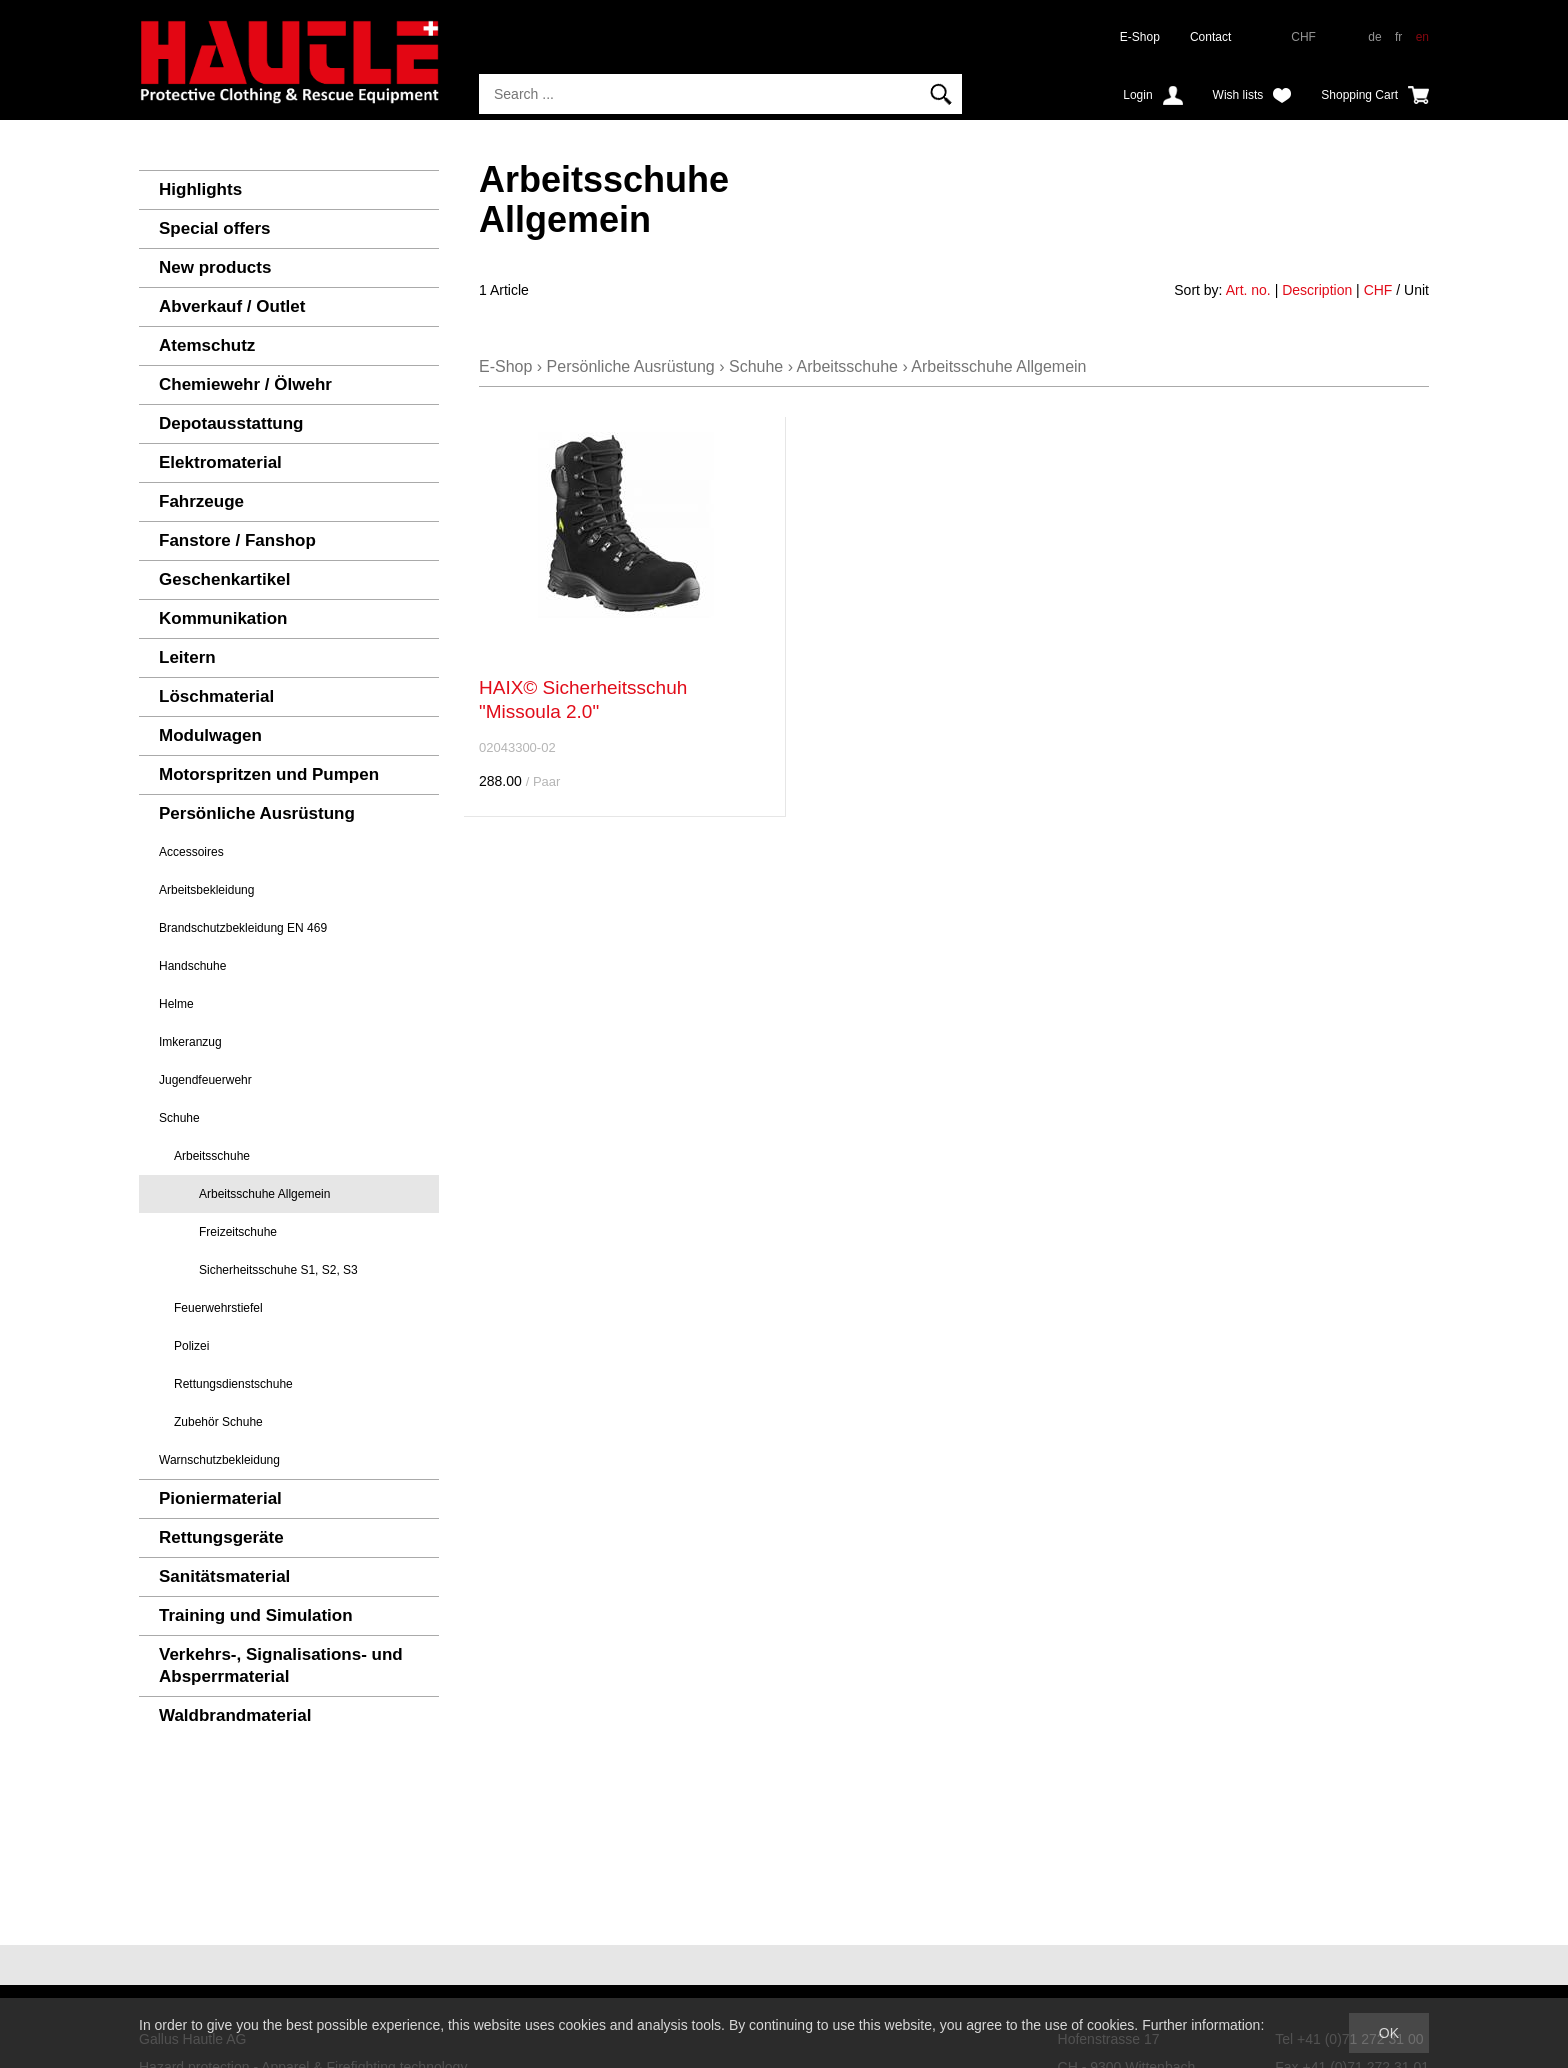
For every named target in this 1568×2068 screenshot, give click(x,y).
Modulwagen (210, 735)
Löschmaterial (216, 696)
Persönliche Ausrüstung (257, 813)
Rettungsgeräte (221, 1537)
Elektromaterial (220, 462)
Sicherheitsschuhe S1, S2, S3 (278, 1270)
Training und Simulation (256, 1615)
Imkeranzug (190, 1042)
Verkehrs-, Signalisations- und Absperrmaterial (281, 1665)
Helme (176, 1004)
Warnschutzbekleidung (219, 1460)
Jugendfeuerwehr (205, 1080)
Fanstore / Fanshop (237, 540)
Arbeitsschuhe (212, 1156)
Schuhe (179, 1118)
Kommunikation (223, 618)
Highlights (200, 189)
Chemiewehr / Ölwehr (245, 384)
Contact (1210, 37)
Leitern (187, 657)
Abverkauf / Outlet (232, 306)
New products (215, 267)
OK (1389, 2033)
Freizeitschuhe (238, 1232)
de (1374, 37)
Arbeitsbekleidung (206, 890)
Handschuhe (192, 966)
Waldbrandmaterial (235, 1715)
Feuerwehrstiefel (218, 1308)
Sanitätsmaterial (224, 1576)
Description (1317, 290)
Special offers (215, 228)
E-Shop (1140, 37)
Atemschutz (207, 345)
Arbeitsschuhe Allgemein (264, 1194)
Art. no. (1248, 290)
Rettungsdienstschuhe (233, 1384)
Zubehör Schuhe (218, 1422)
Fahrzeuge (201, 501)
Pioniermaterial (220, 1498)
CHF (1378, 290)
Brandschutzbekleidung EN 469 (243, 928)
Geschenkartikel (224, 579)
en (1422, 37)
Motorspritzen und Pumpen (269, 774)
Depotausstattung (231, 423)
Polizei (191, 1346)
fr (1398, 37)
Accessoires (191, 852)
